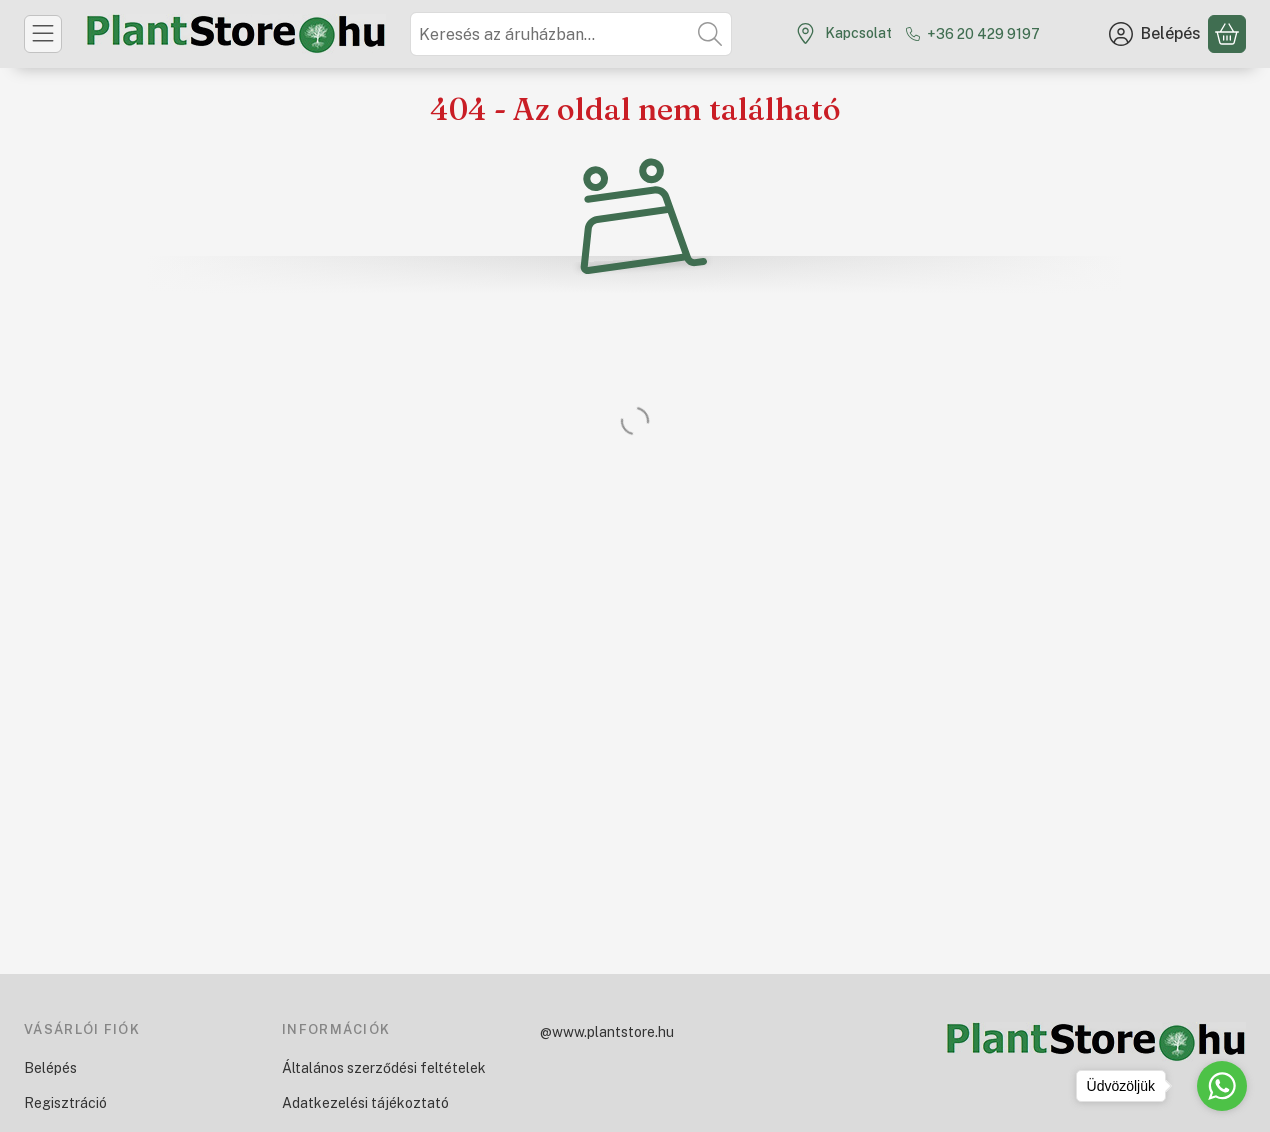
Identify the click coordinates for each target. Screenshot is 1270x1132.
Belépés (50, 1068)
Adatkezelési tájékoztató (365, 1103)
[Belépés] (1155, 34)
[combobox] (571, 34)
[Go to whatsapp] (1222, 1086)
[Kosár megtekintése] (1227, 34)
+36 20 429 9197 (983, 34)
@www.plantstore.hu (607, 1032)
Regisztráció (65, 1103)
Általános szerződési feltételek (384, 1068)
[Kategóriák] (43, 34)
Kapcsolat (858, 33)
